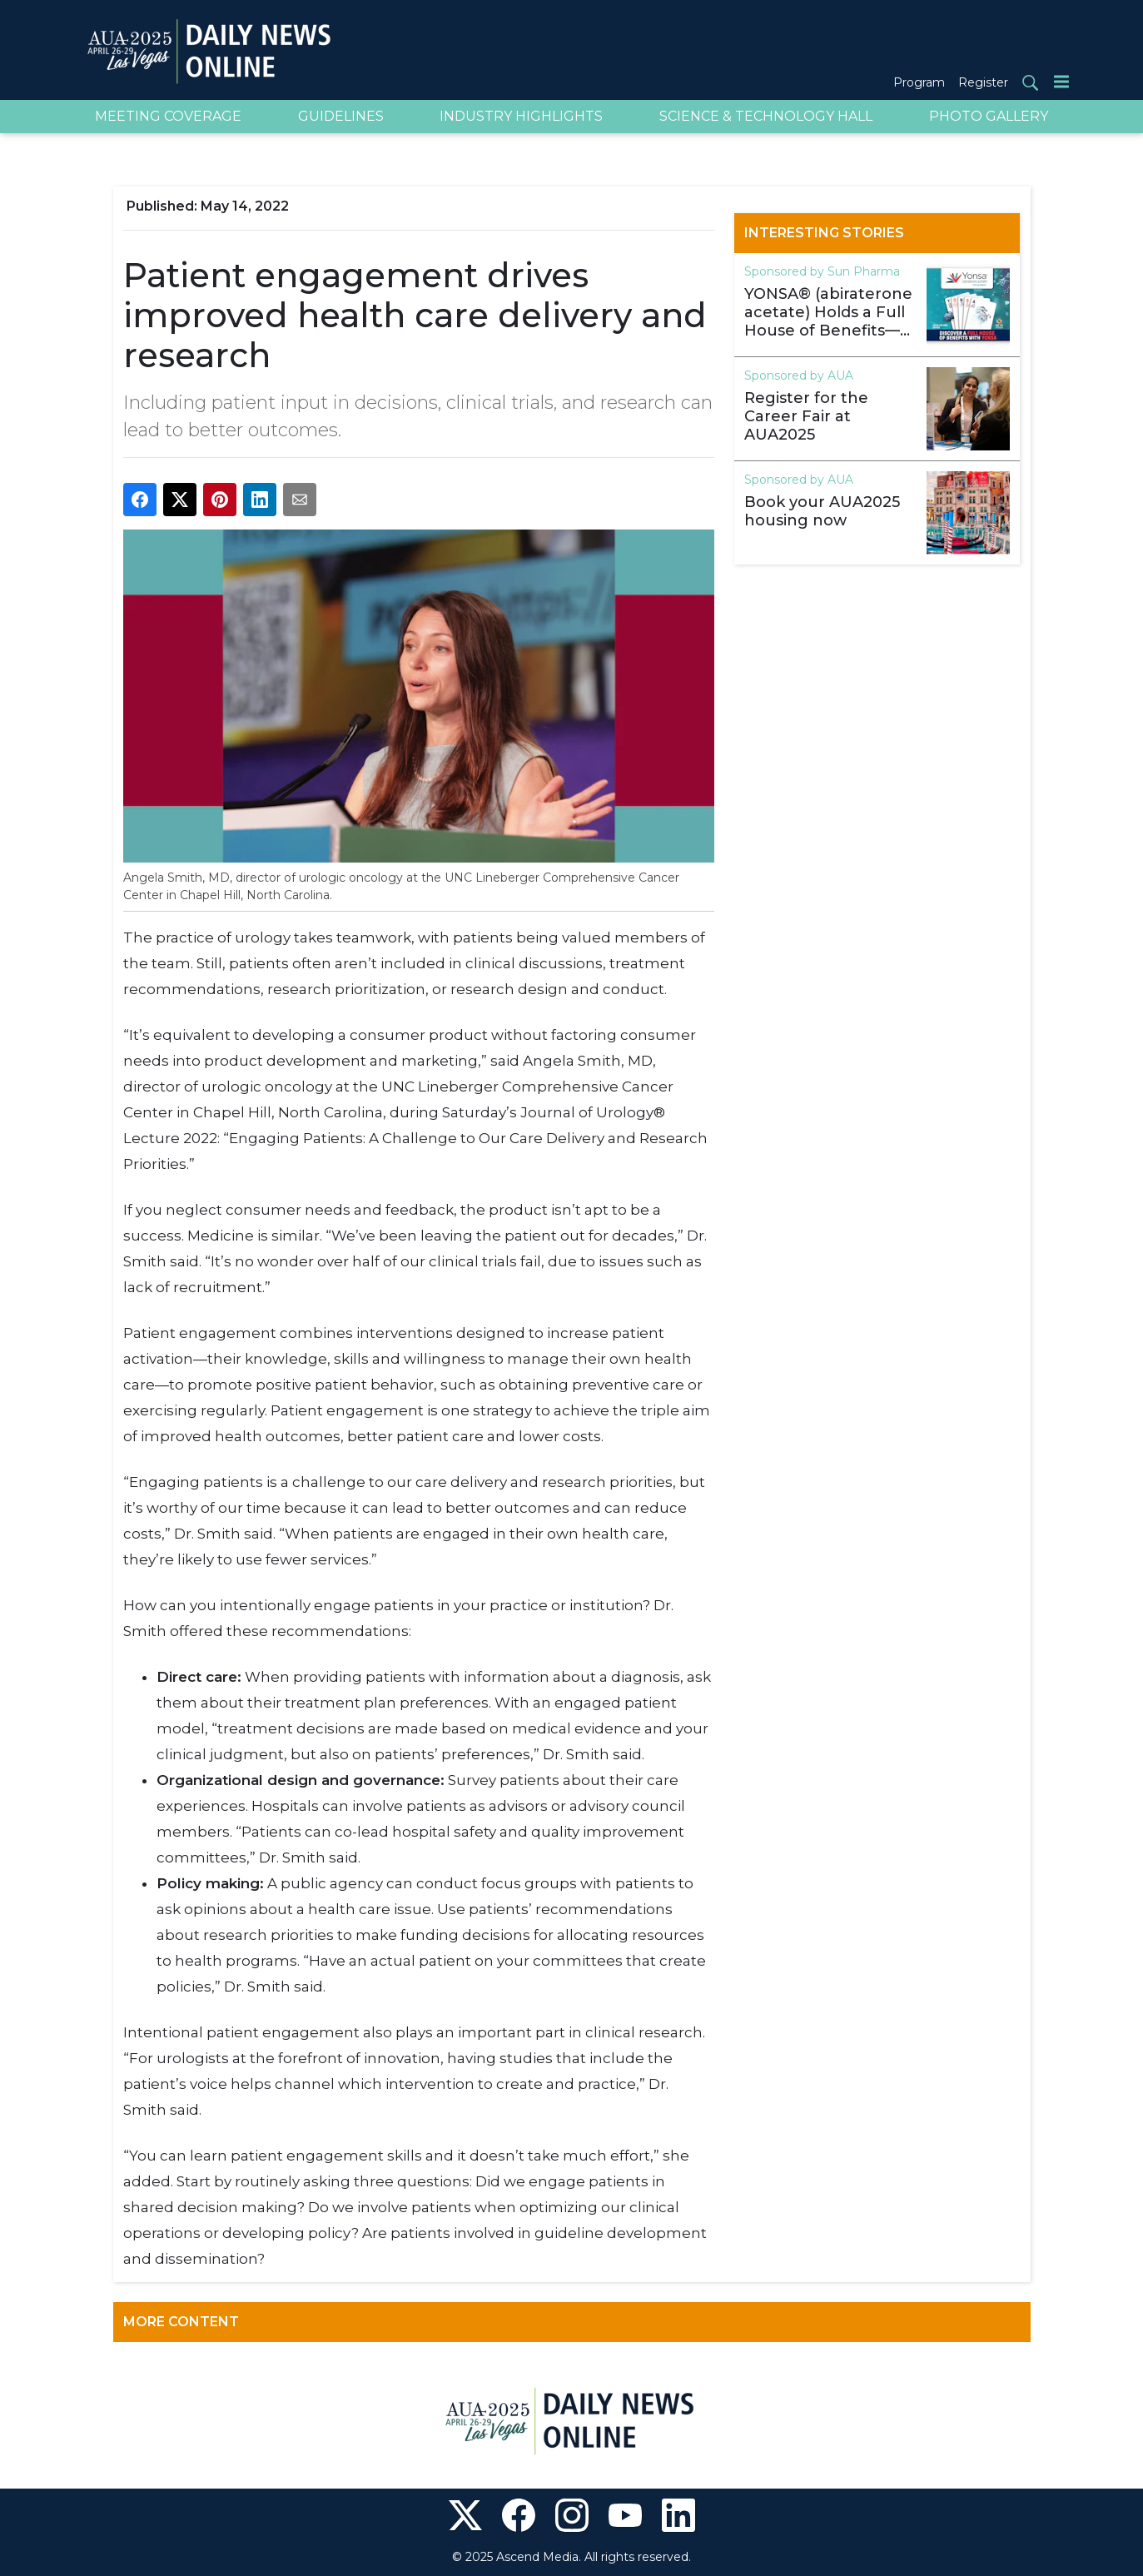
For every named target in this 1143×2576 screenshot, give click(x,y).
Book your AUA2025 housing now (822, 511)
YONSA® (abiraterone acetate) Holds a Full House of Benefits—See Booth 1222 (828, 312)
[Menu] (1061, 81)
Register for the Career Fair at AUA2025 (806, 416)
